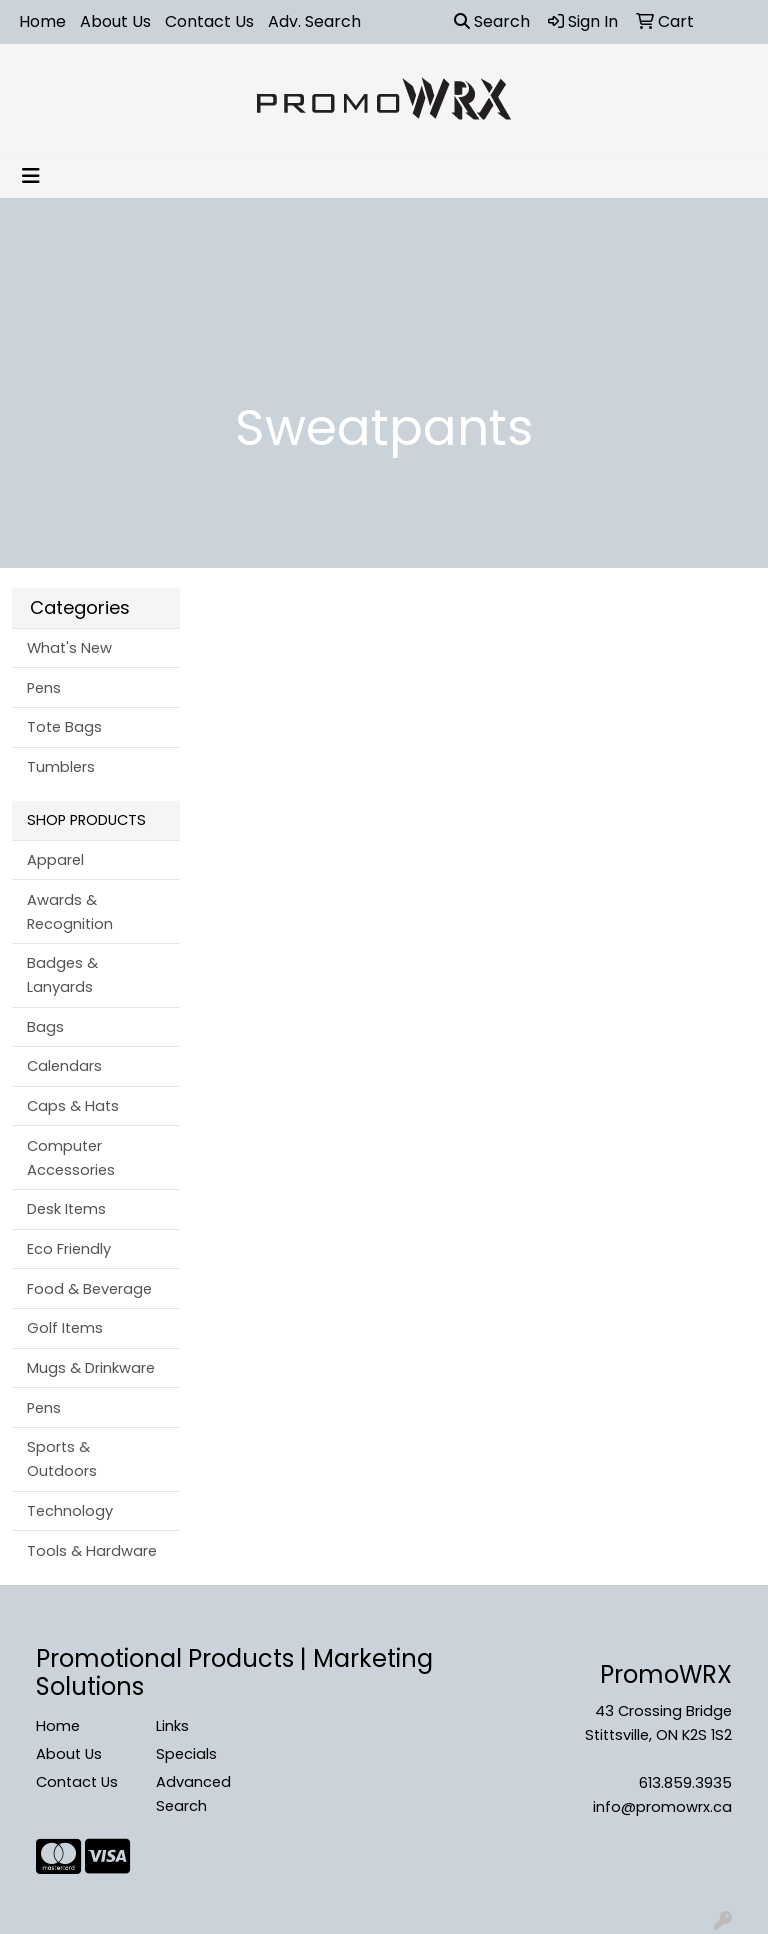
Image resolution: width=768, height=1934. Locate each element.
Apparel (55, 860)
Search (492, 21)
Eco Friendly (69, 1249)
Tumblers (61, 767)
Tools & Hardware (92, 1551)
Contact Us (209, 21)
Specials (186, 1754)
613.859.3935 (685, 1783)
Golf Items (65, 1328)
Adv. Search (314, 21)
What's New (69, 648)
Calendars (64, 1066)
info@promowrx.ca (662, 1807)
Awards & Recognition (70, 912)
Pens (44, 688)
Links (172, 1726)
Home (42, 21)
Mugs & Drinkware (91, 1368)
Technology (70, 1511)
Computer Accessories (71, 1158)
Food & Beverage (89, 1289)
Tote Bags (64, 727)
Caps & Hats (73, 1106)
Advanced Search (193, 1794)
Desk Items (66, 1209)
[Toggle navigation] (31, 176)
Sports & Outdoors (62, 1459)
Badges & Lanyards (62, 975)
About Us (115, 21)
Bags (45, 1027)
